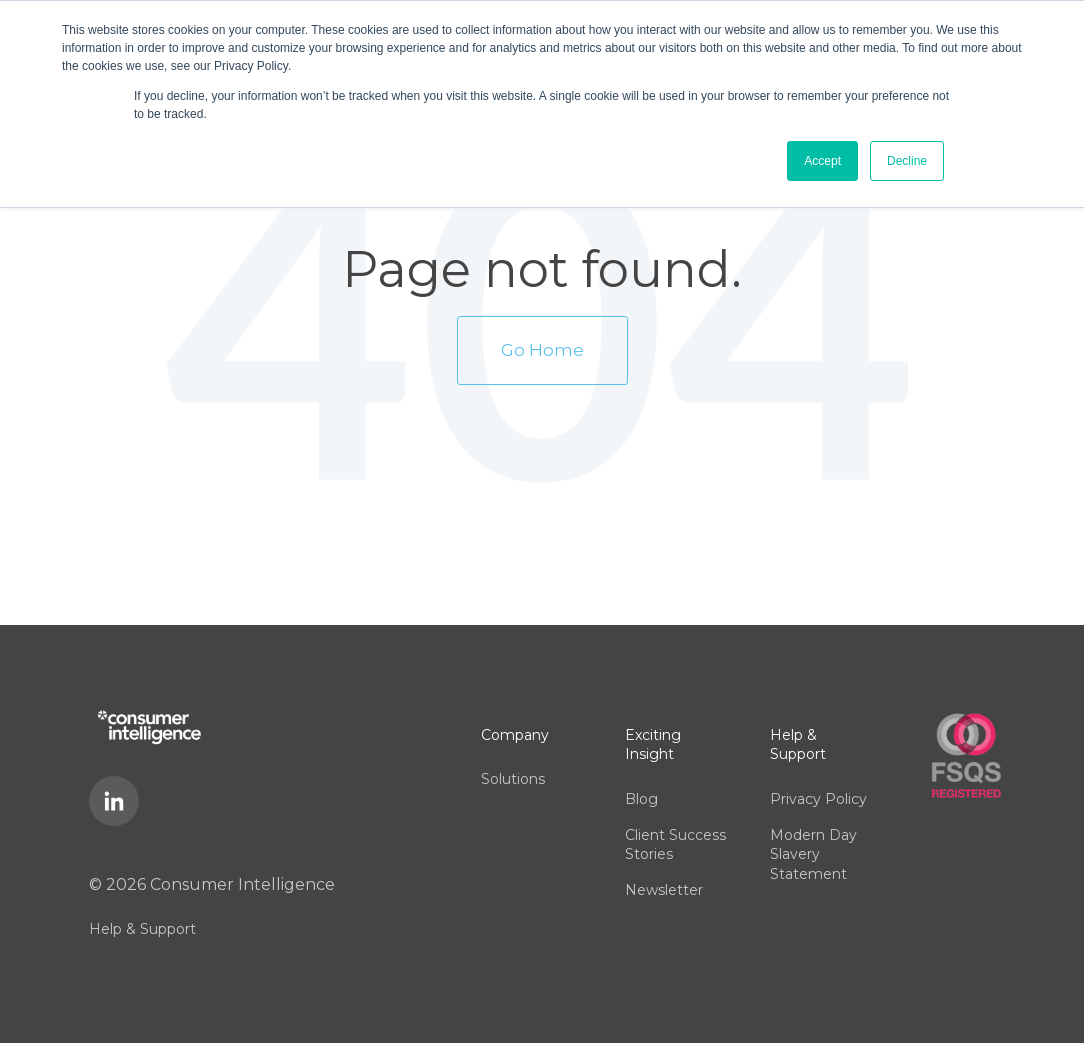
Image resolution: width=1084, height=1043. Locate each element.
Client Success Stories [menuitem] (675, 845)
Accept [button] (822, 161)
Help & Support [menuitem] (142, 929)
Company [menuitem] (515, 735)
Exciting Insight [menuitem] (653, 745)
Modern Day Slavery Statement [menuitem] (813, 854)
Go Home (542, 350)
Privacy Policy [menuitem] (818, 799)
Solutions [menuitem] (513, 779)
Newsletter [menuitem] (664, 890)
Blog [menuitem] (641, 799)
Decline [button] (907, 161)
